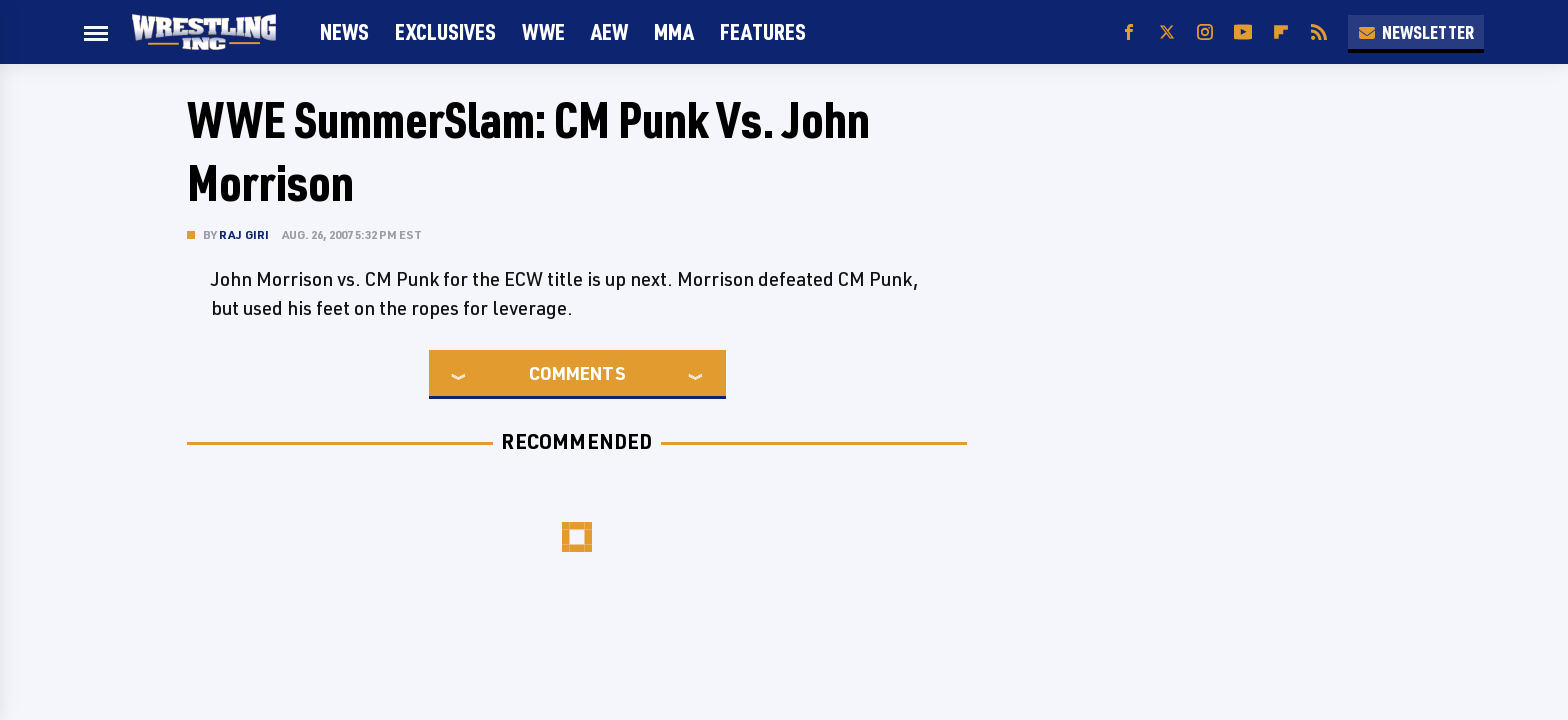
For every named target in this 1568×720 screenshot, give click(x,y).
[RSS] (1319, 32)
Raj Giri (244, 234)
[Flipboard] (1281, 32)
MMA (674, 31)
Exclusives (445, 31)
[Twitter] (1167, 32)
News (344, 31)
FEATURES (763, 31)
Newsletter (1416, 32)
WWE (543, 31)
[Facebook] (1129, 32)
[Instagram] (1205, 32)
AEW (609, 31)
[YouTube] (1243, 32)
